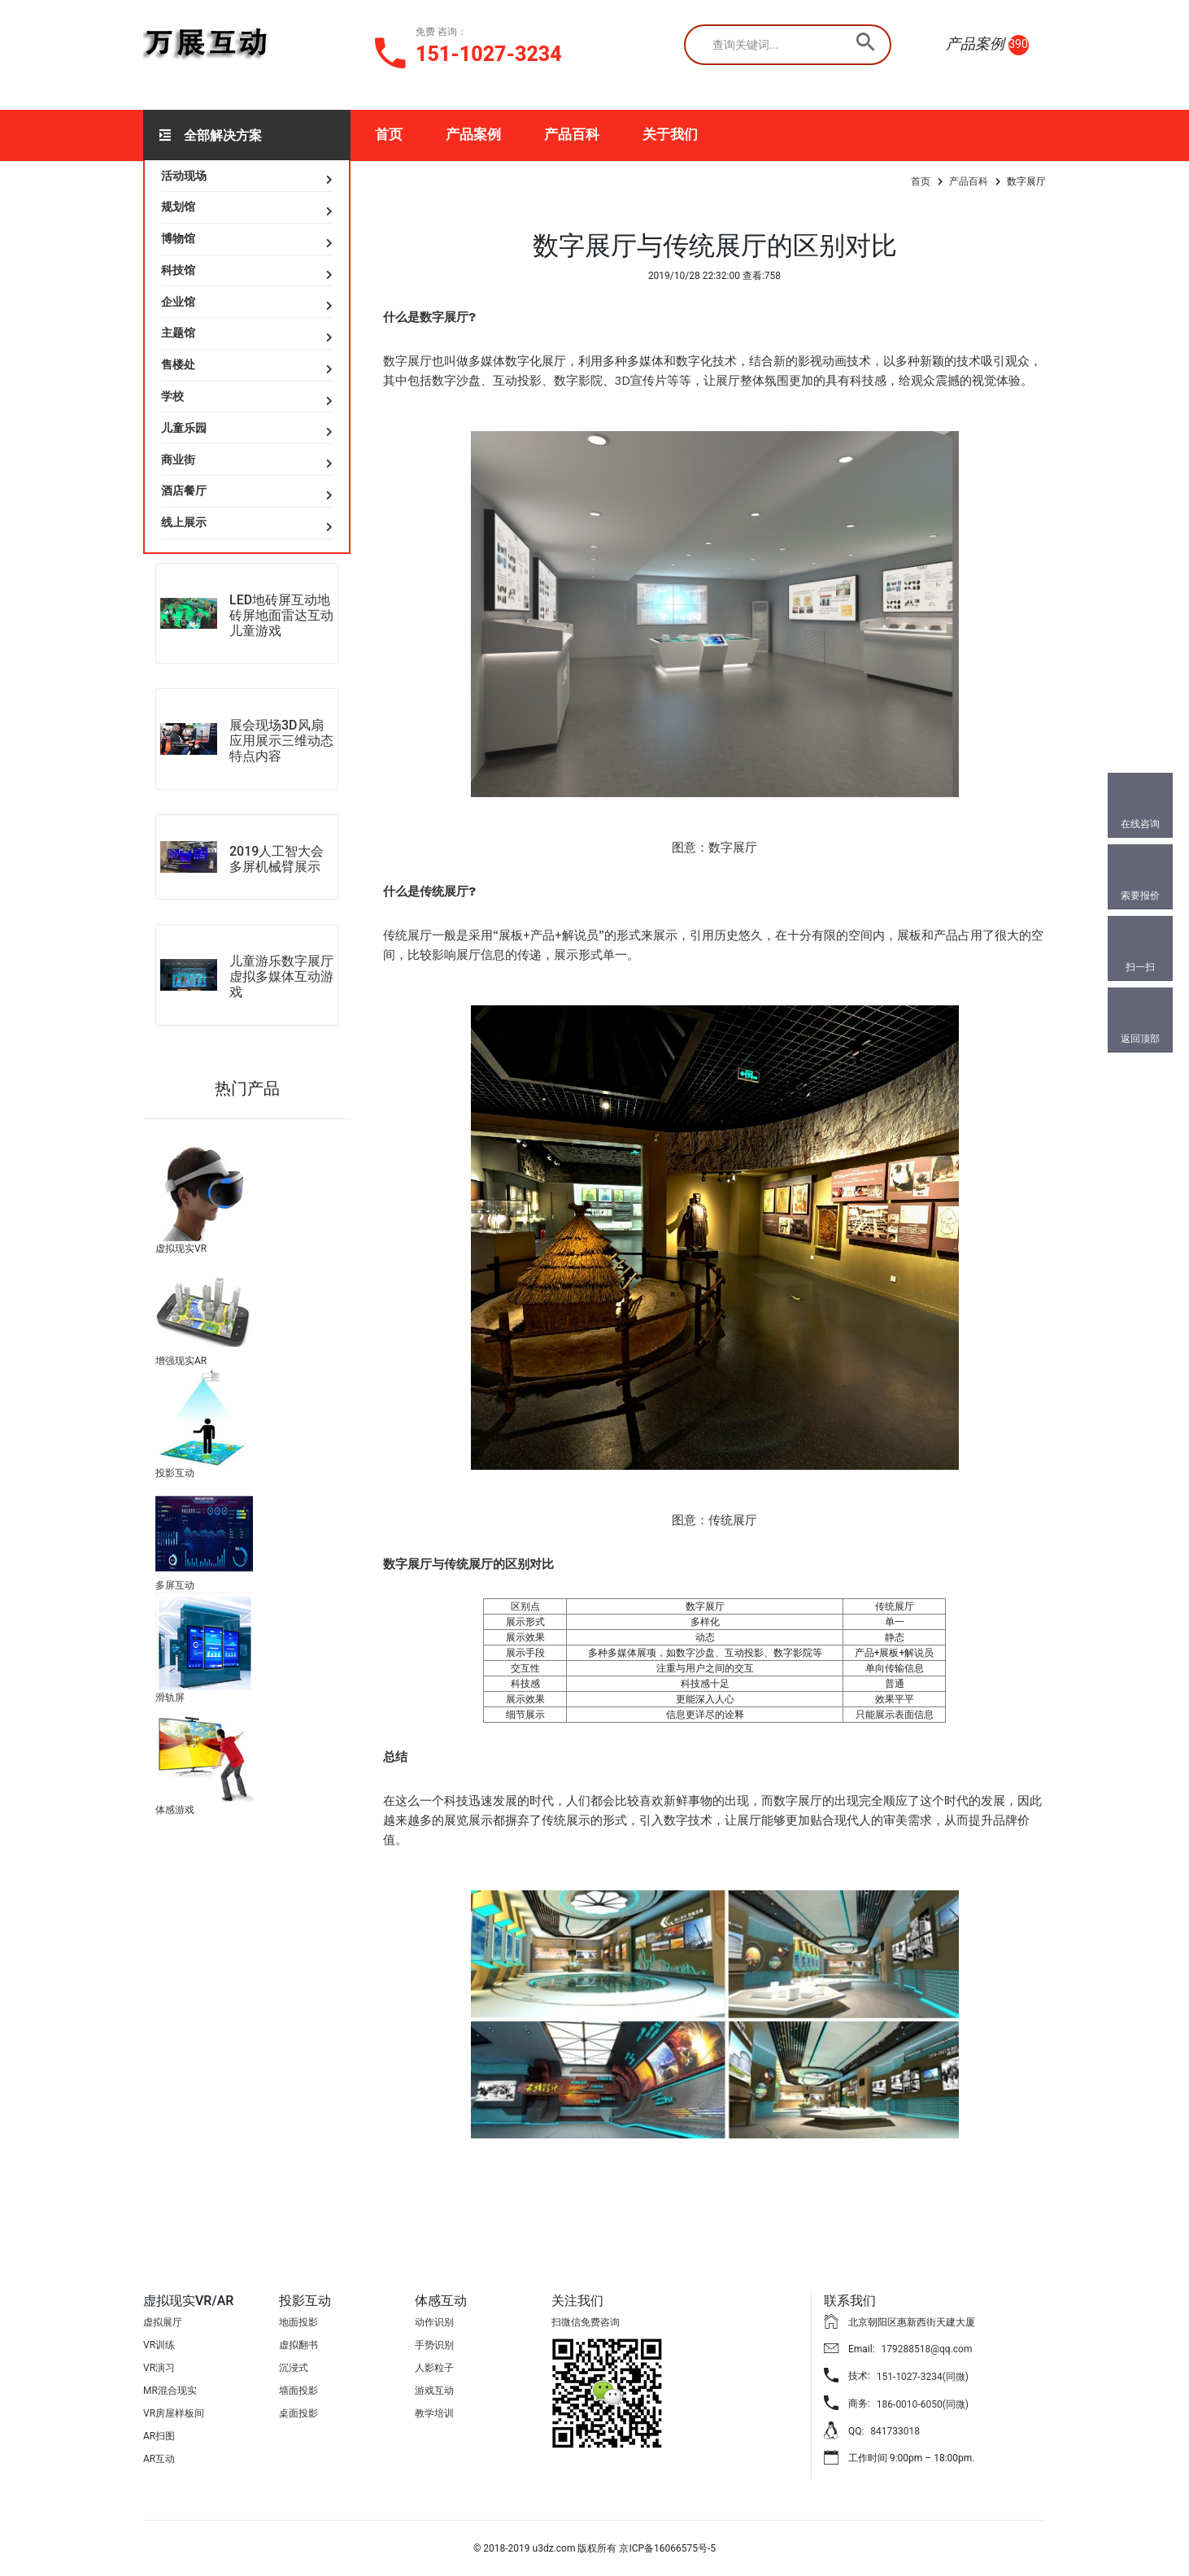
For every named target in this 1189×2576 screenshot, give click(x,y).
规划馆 (178, 206)
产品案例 (473, 134)
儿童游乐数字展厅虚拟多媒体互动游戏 (281, 976)
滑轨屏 (170, 1697)
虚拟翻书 (298, 2345)
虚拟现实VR (181, 1248)
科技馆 (178, 270)
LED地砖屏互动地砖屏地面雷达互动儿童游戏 (281, 615)
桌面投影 (298, 2413)
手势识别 (434, 2345)
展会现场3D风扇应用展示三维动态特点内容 (281, 740)
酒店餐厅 (184, 490)
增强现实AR (181, 1360)
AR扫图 (159, 2436)
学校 (172, 396)
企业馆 (178, 301)
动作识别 (434, 2322)
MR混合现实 (170, 2390)
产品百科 (571, 134)
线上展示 (184, 522)
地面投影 (298, 2322)
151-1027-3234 (489, 54)
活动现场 (184, 175)
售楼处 (178, 364)
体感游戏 (174, 1809)
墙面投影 (298, 2390)
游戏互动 (434, 2390)
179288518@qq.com (927, 2349)
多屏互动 (174, 1585)
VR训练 (159, 2345)
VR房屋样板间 (173, 2413)
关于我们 (670, 134)
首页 (389, 134)
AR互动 (159, 2459)
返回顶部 (1140, 1038)
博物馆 (178, 238)
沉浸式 (293, 2367)
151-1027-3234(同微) (923, 2376)
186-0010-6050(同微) (923, 2404)
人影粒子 (434, 2367)
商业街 (178, 459)
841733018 (895, 2431)
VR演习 (159, 2367)
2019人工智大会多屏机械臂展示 (276, 858)
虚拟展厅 (162, 2322)
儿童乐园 (184, 427)
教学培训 (434, 2413)
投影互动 (174, 1473)
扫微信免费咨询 (585, 2322)
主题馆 (178, 332)
